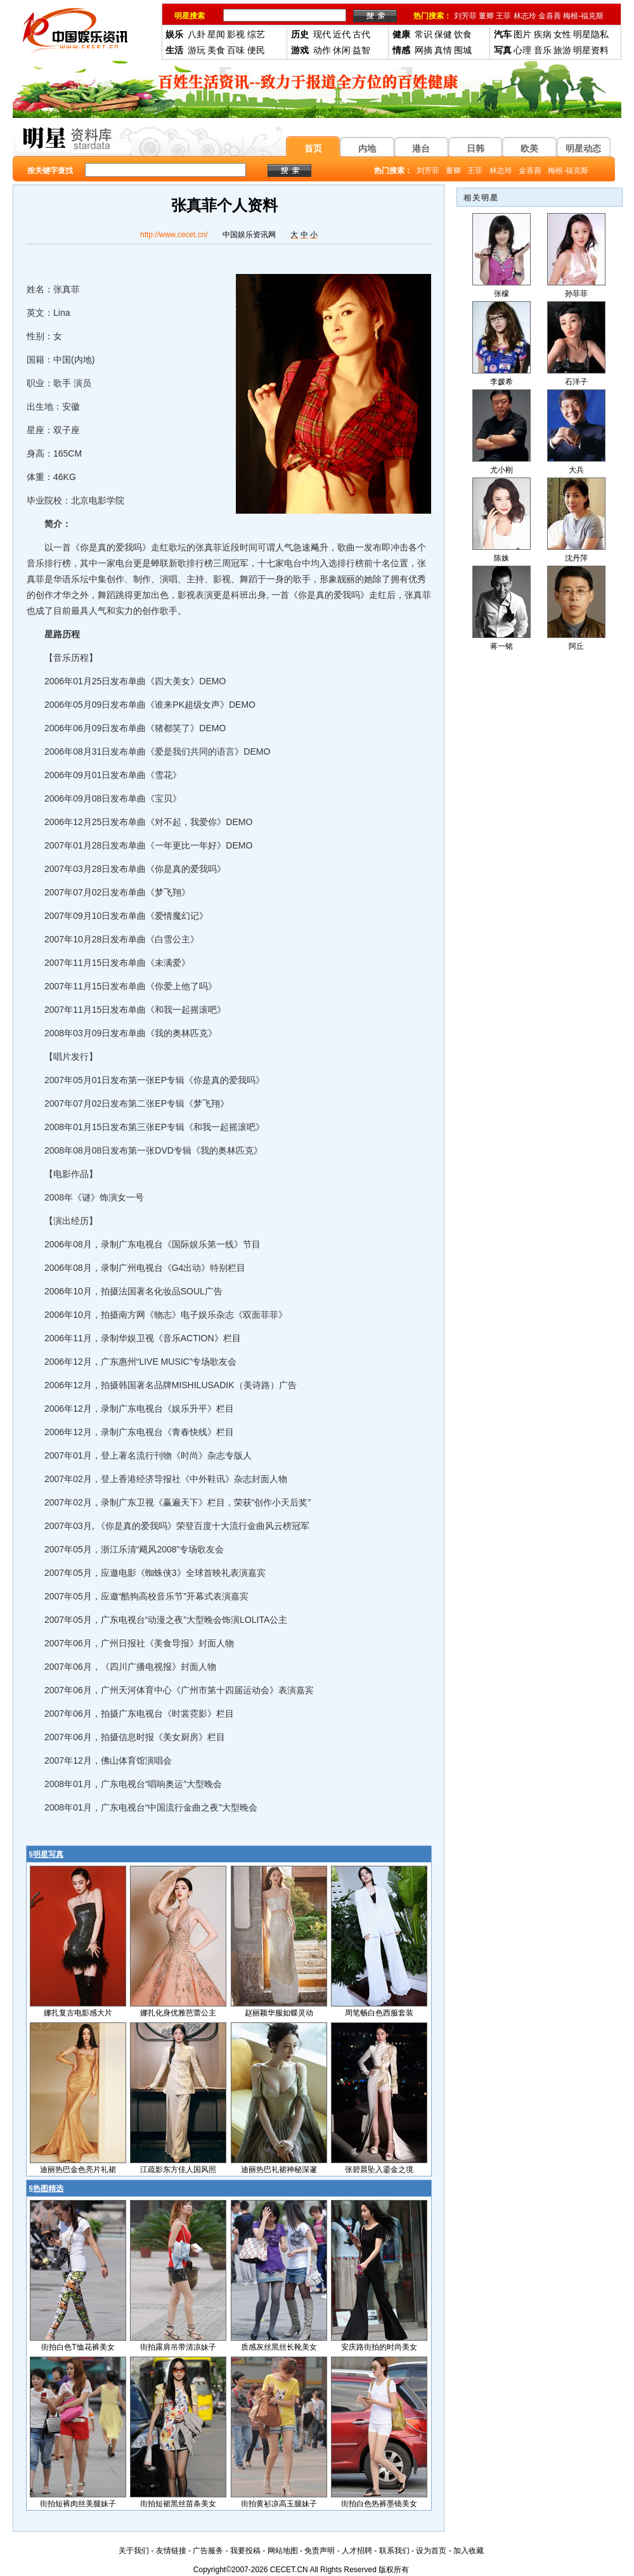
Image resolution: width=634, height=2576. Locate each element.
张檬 (501, 293)
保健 (443, 34)
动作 (322, 50)
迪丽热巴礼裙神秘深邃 (279, 2169)
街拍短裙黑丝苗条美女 (178, 2503)
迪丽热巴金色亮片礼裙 (78, 2169)
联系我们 (394, 2550)
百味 (236, 50)
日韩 (475, 148)
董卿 (486, 15)
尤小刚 (501, 469)
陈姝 (501, 558)
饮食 (463, 34)
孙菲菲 (576, 293)
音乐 (543, 50)
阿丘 (576, 646)
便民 (256, 50)
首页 (313, 148)
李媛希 (501, 381)
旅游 (562, 50)
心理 (522, 50)
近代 (342, 34)
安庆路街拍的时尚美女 (379, 2347)
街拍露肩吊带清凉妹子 (178, 2347)
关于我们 (134, 2550)
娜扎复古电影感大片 (78, 2012)
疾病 (543, 34)
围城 (463, 50)
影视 (236, 34)
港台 (421, 148)
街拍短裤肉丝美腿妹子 (78, 2503)
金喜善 (549, 15)
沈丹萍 (576, 558)
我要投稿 (245, 2550)
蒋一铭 (501, 646)
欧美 (529, 148)
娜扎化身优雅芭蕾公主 (178, 2012)
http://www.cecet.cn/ (174, 234)
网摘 (423, 50)
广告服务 (208, 2550)
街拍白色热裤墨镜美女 (379, 2503)
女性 (562, 34)
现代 (322, 34)
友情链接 (171, 2550)
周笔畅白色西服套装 (379, 2012)
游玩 (196, 50)
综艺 (256, 34)
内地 (367, 148)
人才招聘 (357, 2550)
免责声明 (319, 2550)
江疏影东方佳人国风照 (178, 2169)
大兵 (576, 469)
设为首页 (431, 2550)
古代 (361, 34)
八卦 (196, 34)
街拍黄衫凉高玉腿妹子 (279, 2503)
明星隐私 (591, 34)
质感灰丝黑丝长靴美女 (279, 2347)
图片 (522, 34)
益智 (361, 50)
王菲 (503, 15)
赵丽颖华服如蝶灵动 (279, 2012)
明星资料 (591, 50)
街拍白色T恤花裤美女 (77, 2347)
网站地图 (283, 2550)
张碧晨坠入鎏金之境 (379, 2169)
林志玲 (525, 15)
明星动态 (583, 148)
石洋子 (576, 381)
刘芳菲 (465, 15)
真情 (443, 50)
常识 (423, 34)
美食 (216, 50)
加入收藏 (468, 2550)
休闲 (342, 50)
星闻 (216, 34)
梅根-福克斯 (583, 15)
